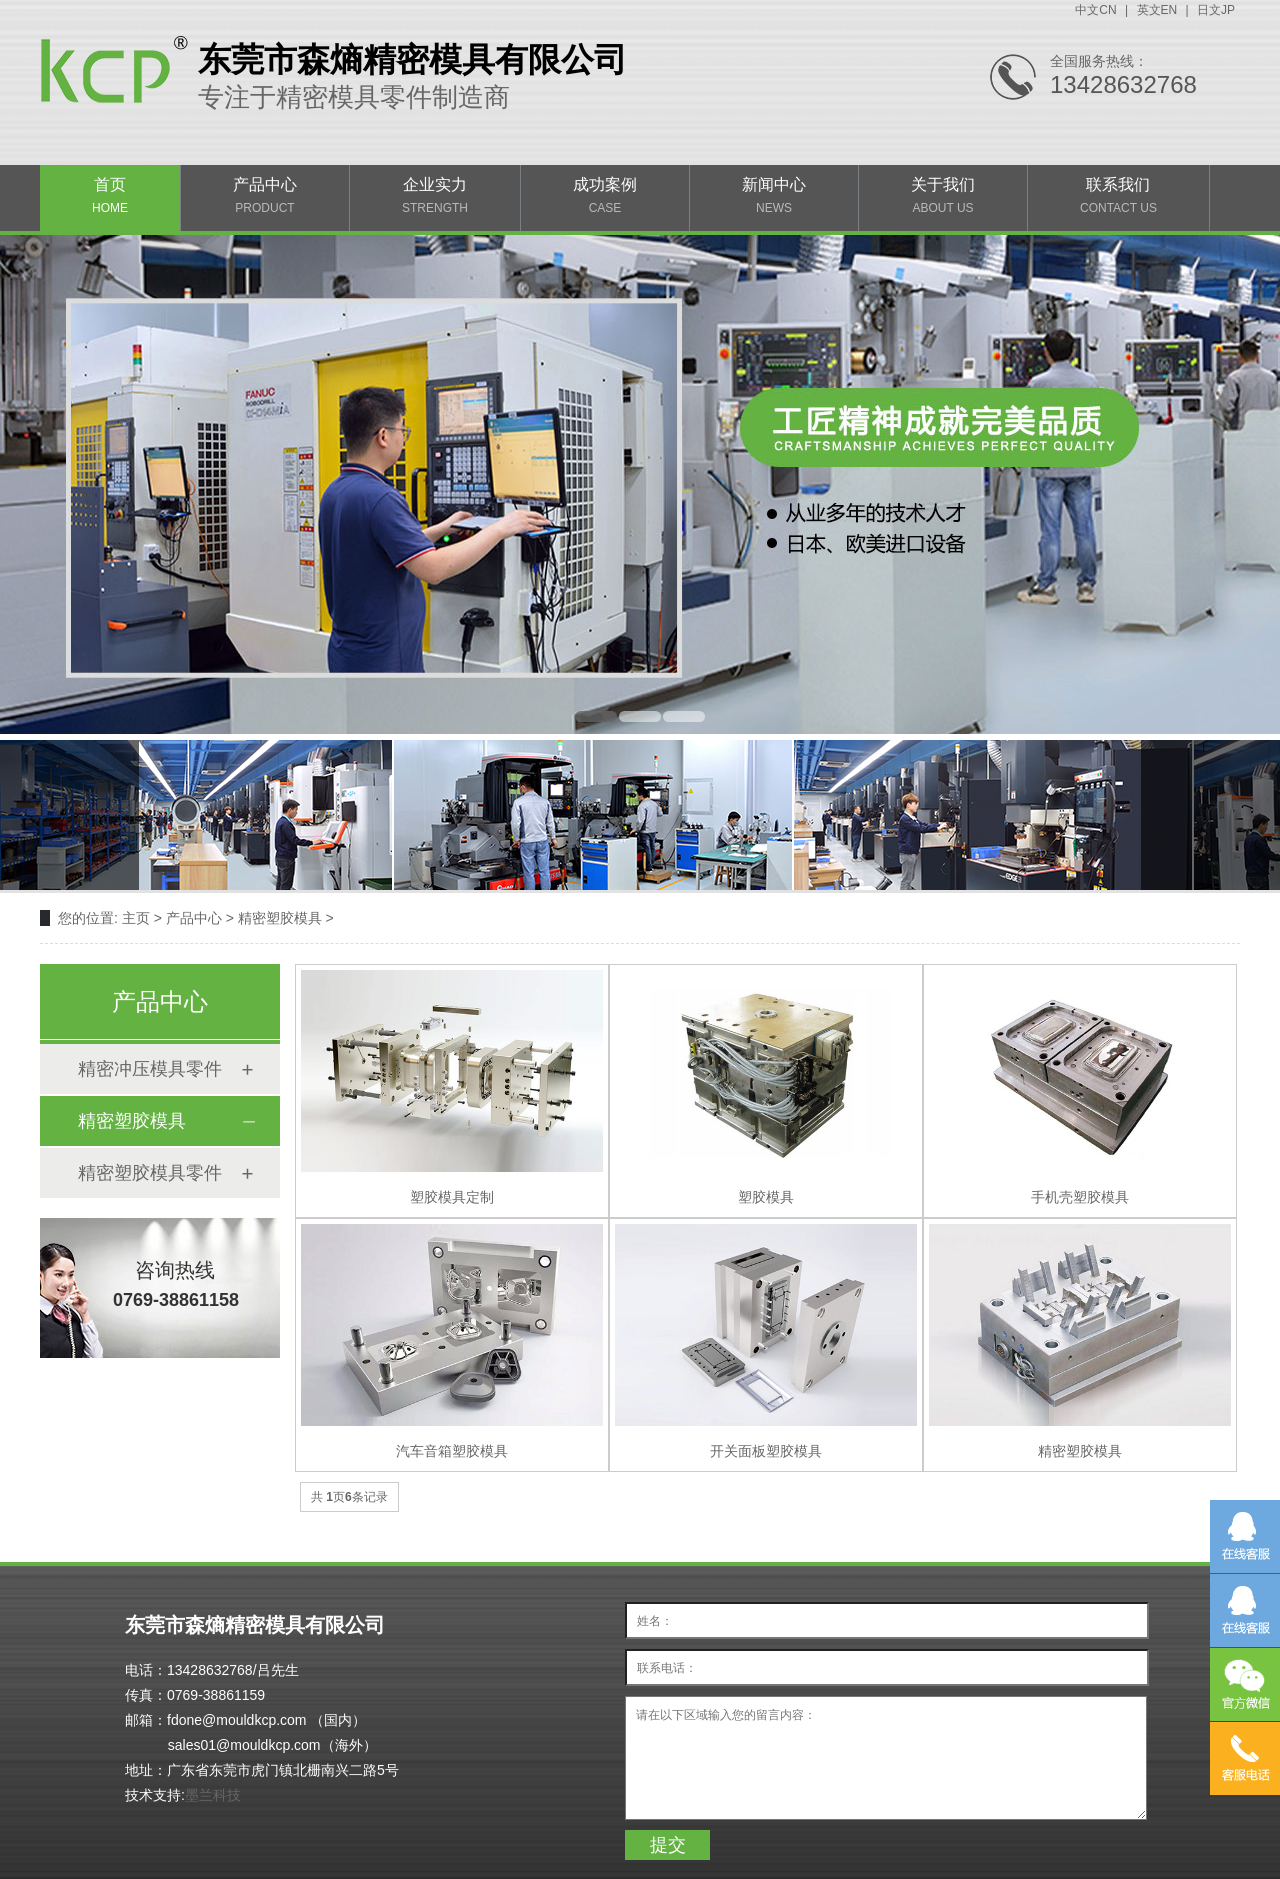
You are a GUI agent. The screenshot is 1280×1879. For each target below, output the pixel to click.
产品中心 (265, 195)
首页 (110, 195)
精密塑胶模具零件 (150, 1173)
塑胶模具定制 (452, 1197)
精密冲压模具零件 (150, 1069)
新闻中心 (774, 195)
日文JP (1216, 10)
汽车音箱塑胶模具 (452, 1451)
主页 (136, 918)
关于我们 (943, 195)
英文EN (1157, 10)
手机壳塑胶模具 (1080, 1197)
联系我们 (1118, 195)
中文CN (1095, 10)
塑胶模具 (766, 1197)
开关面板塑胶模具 (766, 1451)
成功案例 (605, 195)
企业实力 (435, 195)
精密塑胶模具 (280, 918)
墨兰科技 (213, 1795)
